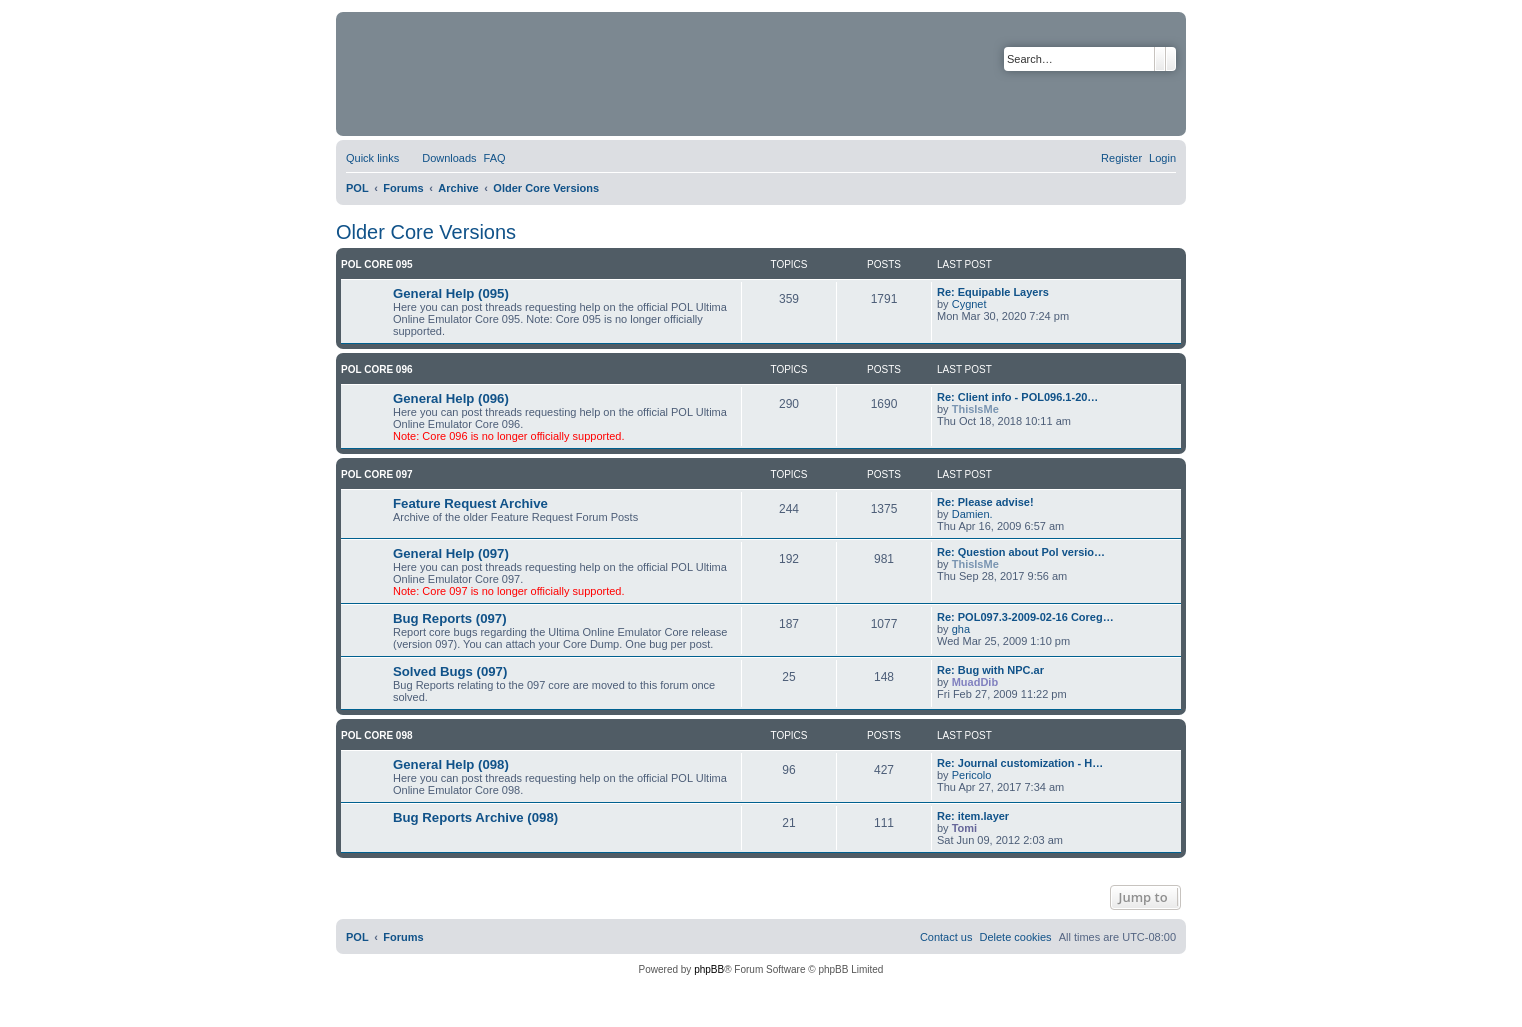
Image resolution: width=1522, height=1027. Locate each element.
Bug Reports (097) (450, 618)
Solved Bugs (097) (450, 671)
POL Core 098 (377, 735)
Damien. (972, 514)
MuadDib (975, 682)
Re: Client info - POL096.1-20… (1017, 397)
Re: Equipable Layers (993, 292)
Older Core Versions (426, 232)
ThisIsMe (975, 409)
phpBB (709, 969)
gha (961, 629)
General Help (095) (451, 293)
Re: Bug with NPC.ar (990, 670)
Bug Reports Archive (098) (475, 817)
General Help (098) (451, 764)
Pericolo (972, 775)
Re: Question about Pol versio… (1021, 552)
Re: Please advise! (985, 502)
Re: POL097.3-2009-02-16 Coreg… (1025, 617)
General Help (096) (451, 398)
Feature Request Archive (470, 503)
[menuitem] (440, 158)
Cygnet (969, 304)
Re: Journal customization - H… (1020, 763)
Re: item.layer (973, 816)
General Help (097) (451, 553)
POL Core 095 (377, 264)
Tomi (964, 828)
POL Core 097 (377, 474)
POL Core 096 (377, 369)
